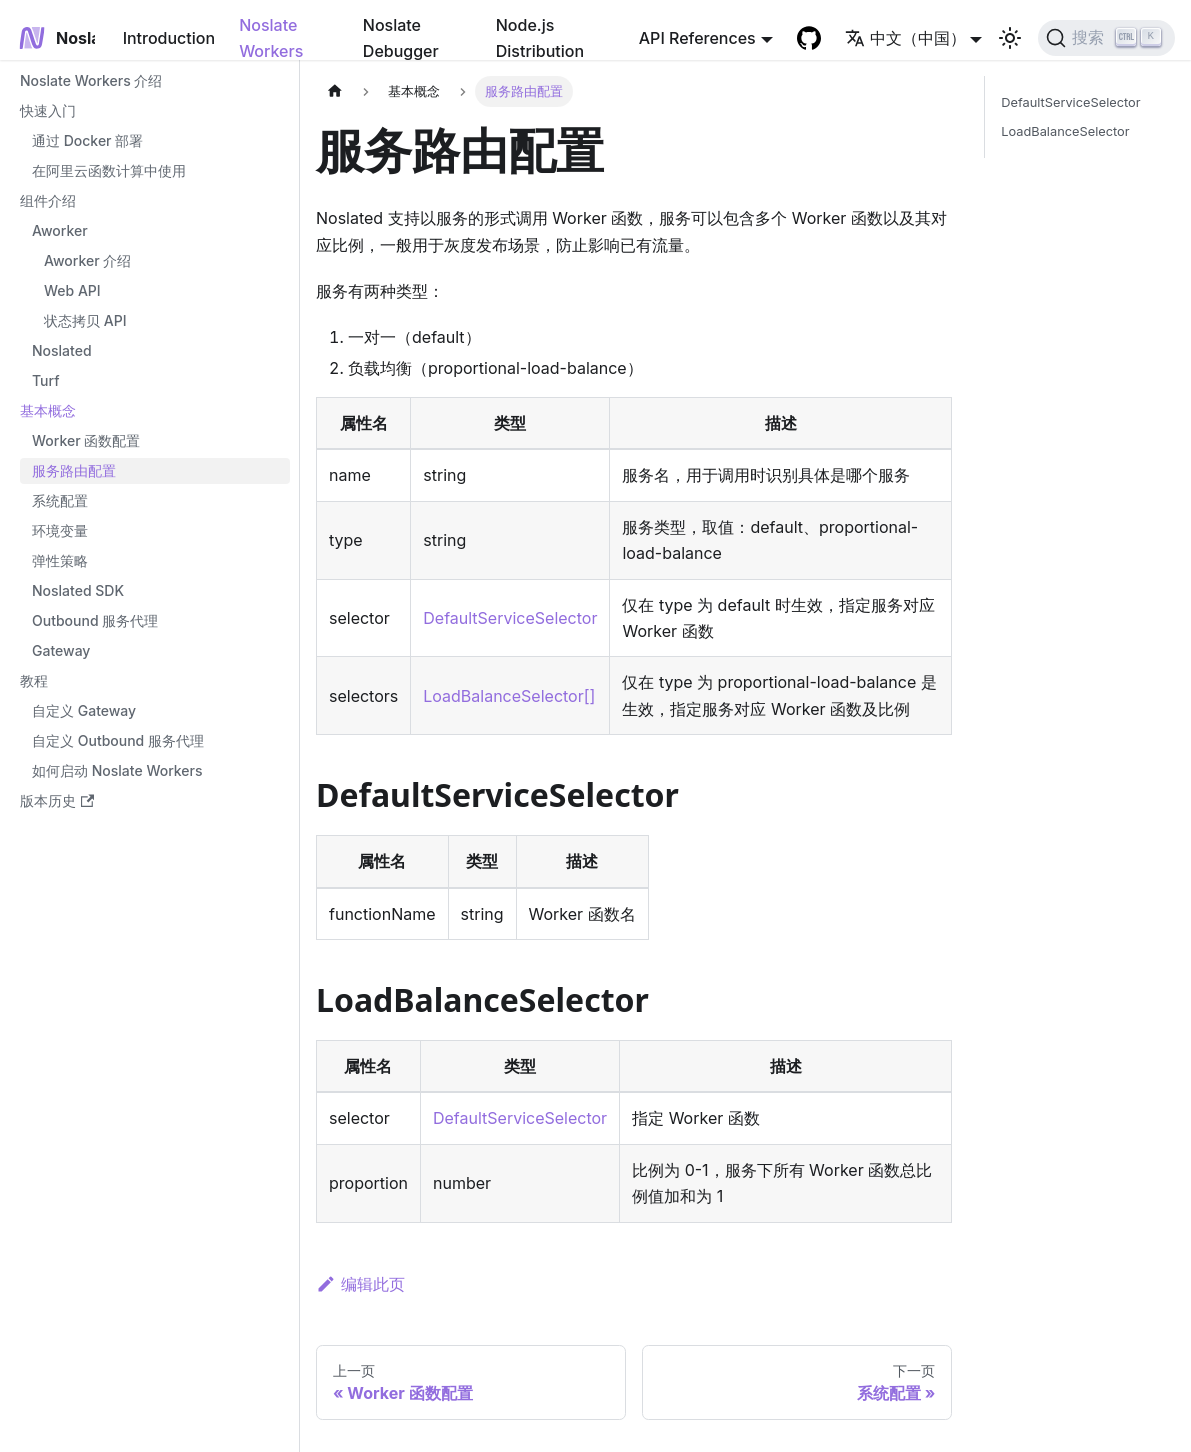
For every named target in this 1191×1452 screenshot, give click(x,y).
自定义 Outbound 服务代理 (118, 740)
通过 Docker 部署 (87, 140)
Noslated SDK (78, 590)
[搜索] (1106, 38)
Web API (72, 290)
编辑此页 (360, 1284)
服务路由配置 (74, 470)
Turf (46, 380)
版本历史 (57, 800)
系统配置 (60, 500)
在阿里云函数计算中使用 (109, 170)
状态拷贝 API (85, 320)
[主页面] (335, 91)
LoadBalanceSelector (1065, 131)
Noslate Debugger (401, 38)
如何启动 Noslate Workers (117, 770)
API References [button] (697, 38)
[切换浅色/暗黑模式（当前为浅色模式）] (1010, 38)
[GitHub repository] (809, 38)
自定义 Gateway (84, 710)
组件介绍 (48, 200)
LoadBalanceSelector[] (509, 696)
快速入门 (48, 110)
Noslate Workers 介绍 (91, 80)
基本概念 (48, 410)
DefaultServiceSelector (510, 618)
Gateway (61, 650)
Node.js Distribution (540, 38)
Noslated (62, 350)
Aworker (60, 230)
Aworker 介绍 (87, 260)
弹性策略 (60, 560)
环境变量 (60, 530)
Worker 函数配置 (86, 440)
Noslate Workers (271, 38)
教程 (34, 680)
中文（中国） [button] (905, 38)
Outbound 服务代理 (95, 620)
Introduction (169, 38)
